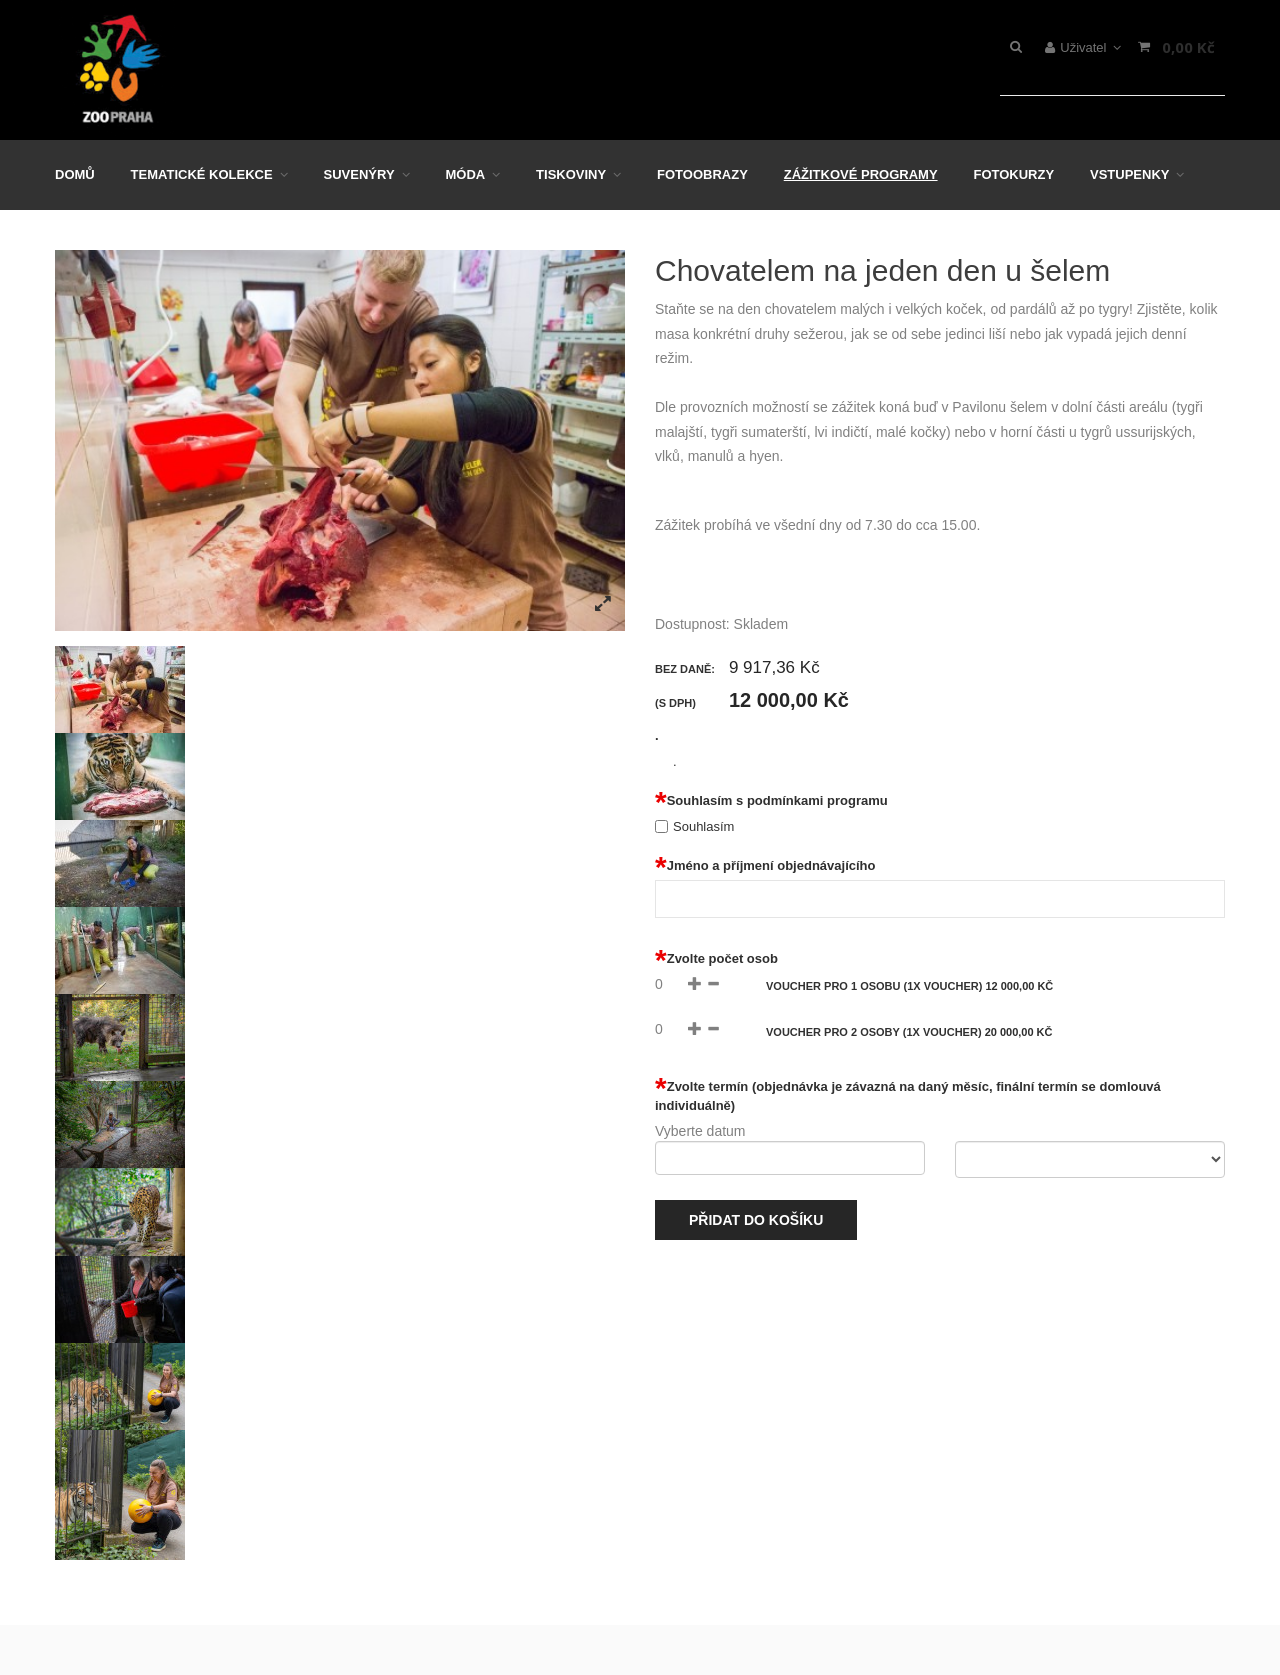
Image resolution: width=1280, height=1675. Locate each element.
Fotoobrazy (702, 174)
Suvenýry (359, 174)
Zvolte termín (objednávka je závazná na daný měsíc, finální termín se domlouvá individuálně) (908, 1095)
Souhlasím (703, 826)
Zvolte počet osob (716, 959)
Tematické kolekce (202, 174)
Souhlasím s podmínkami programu (771, 801)
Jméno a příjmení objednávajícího (765, 866)
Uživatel (1083, 47)
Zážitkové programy (861, 174)
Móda (465, 174)
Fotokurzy (1013, 174)
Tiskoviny (571, 174)
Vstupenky (1129, 174)
